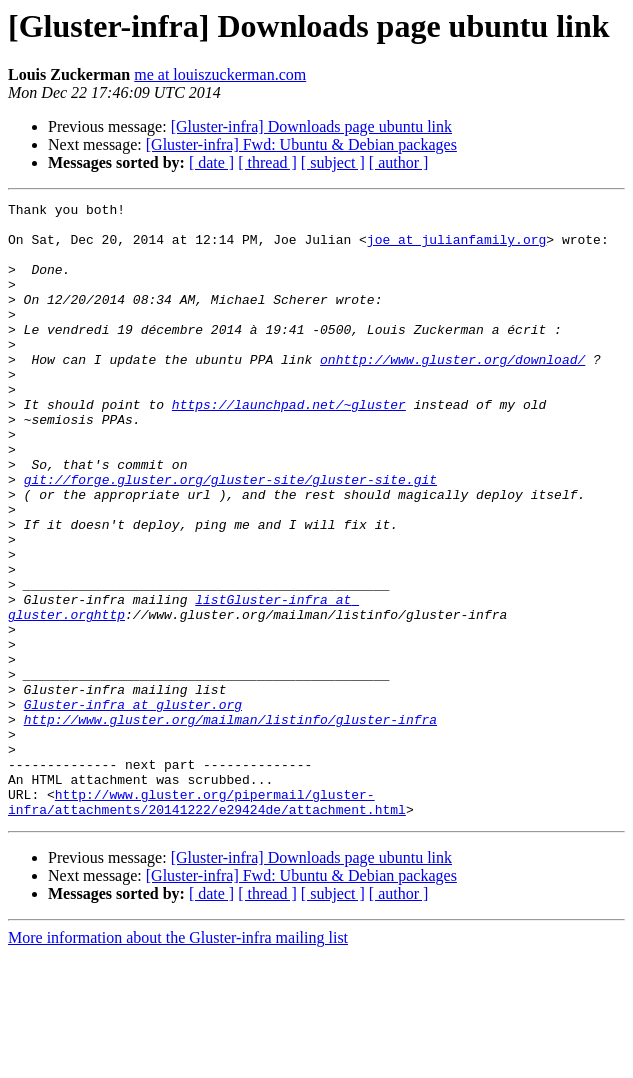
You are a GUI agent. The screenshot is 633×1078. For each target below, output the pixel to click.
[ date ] (211, 162)
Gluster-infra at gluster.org (133, 806)
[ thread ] (267, 162)
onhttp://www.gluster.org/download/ (452, 392)
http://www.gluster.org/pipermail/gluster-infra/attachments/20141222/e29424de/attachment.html (207, 923)
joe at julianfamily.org (456, 248)
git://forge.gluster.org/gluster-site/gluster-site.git (230, 536)
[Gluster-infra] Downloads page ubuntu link (311, 126)
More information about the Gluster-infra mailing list (178, 1060)
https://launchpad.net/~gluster (289, 446)
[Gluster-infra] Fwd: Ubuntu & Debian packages (301, 144)
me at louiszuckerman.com (220, 74)
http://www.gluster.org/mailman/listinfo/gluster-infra (230, 824)
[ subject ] (333, 162)
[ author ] (399, 162)
